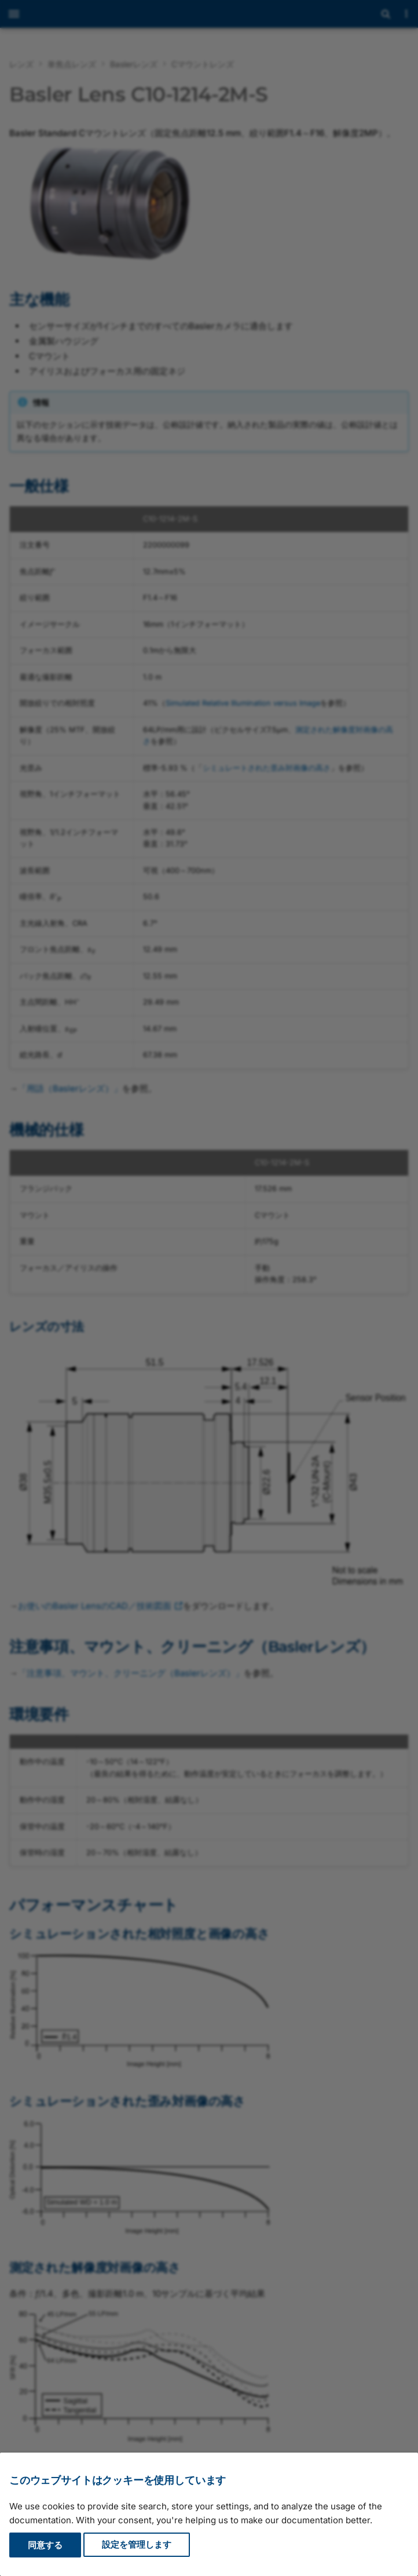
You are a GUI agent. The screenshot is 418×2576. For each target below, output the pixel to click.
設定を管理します (136, 2545)
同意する (45, 2545)
